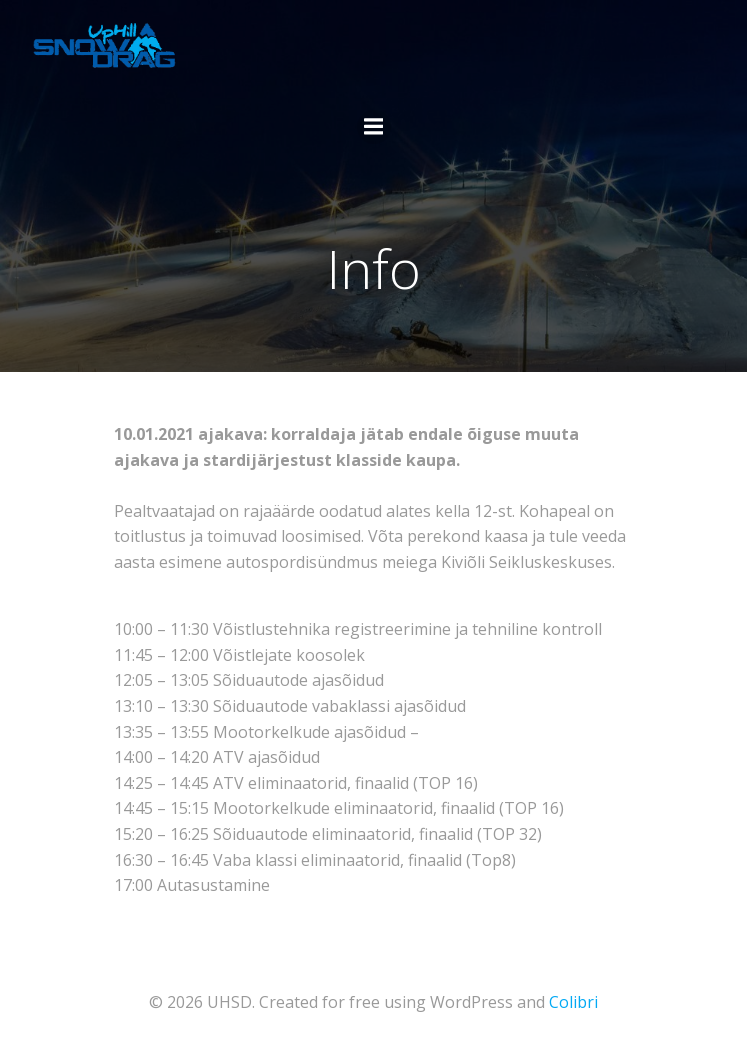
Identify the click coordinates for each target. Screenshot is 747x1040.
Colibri (573, 1002)
